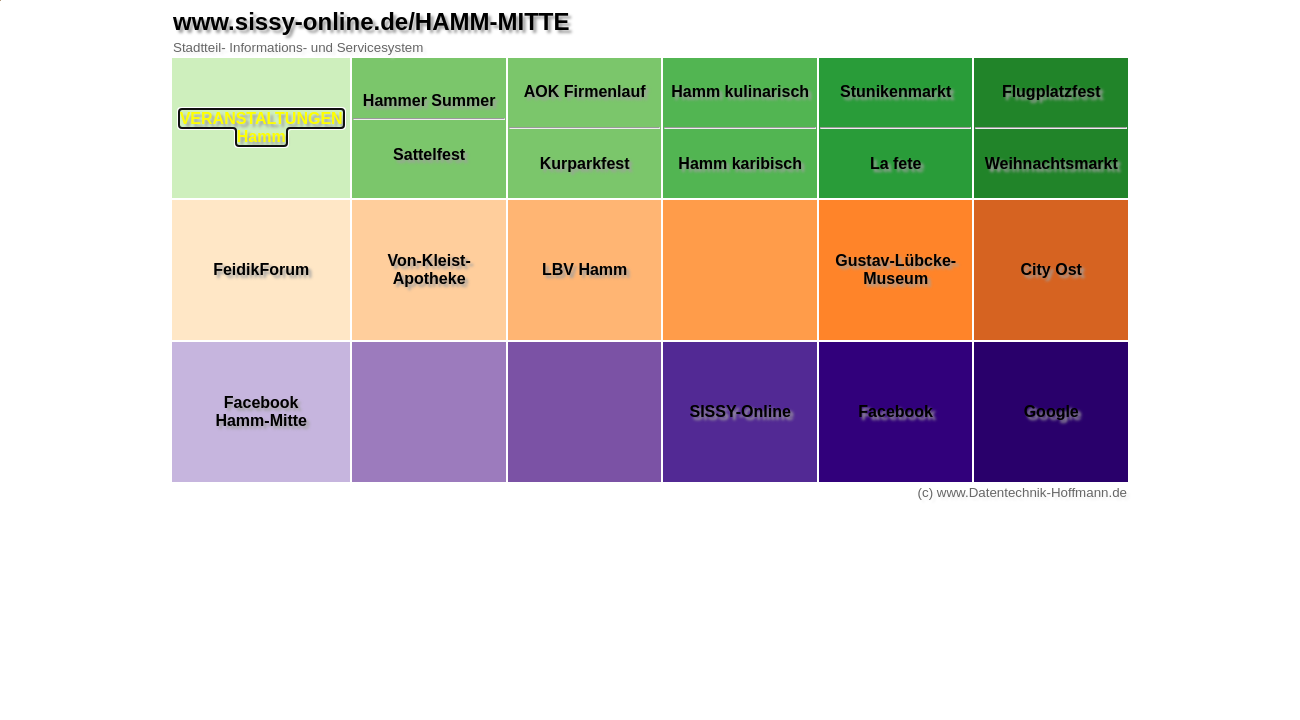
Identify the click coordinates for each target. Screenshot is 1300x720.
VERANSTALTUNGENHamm (261, 127)
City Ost (1051, 269)
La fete (896, 163)
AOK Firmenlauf (585, 91)
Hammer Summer (429, 100)
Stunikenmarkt (895, 91)
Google (1051, 411)
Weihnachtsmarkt (1051, 163)
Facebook (895, 411)
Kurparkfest (585, 163)
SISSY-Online (739, 411)
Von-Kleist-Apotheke (428, 269)
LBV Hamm (584, 269)
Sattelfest (429, 154)
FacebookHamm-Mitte (261, 411)
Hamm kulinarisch (740, 91)
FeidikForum (261, 269)
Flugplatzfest (1051, 91)
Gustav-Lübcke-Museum (895, 269)
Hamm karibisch (740, 163)
